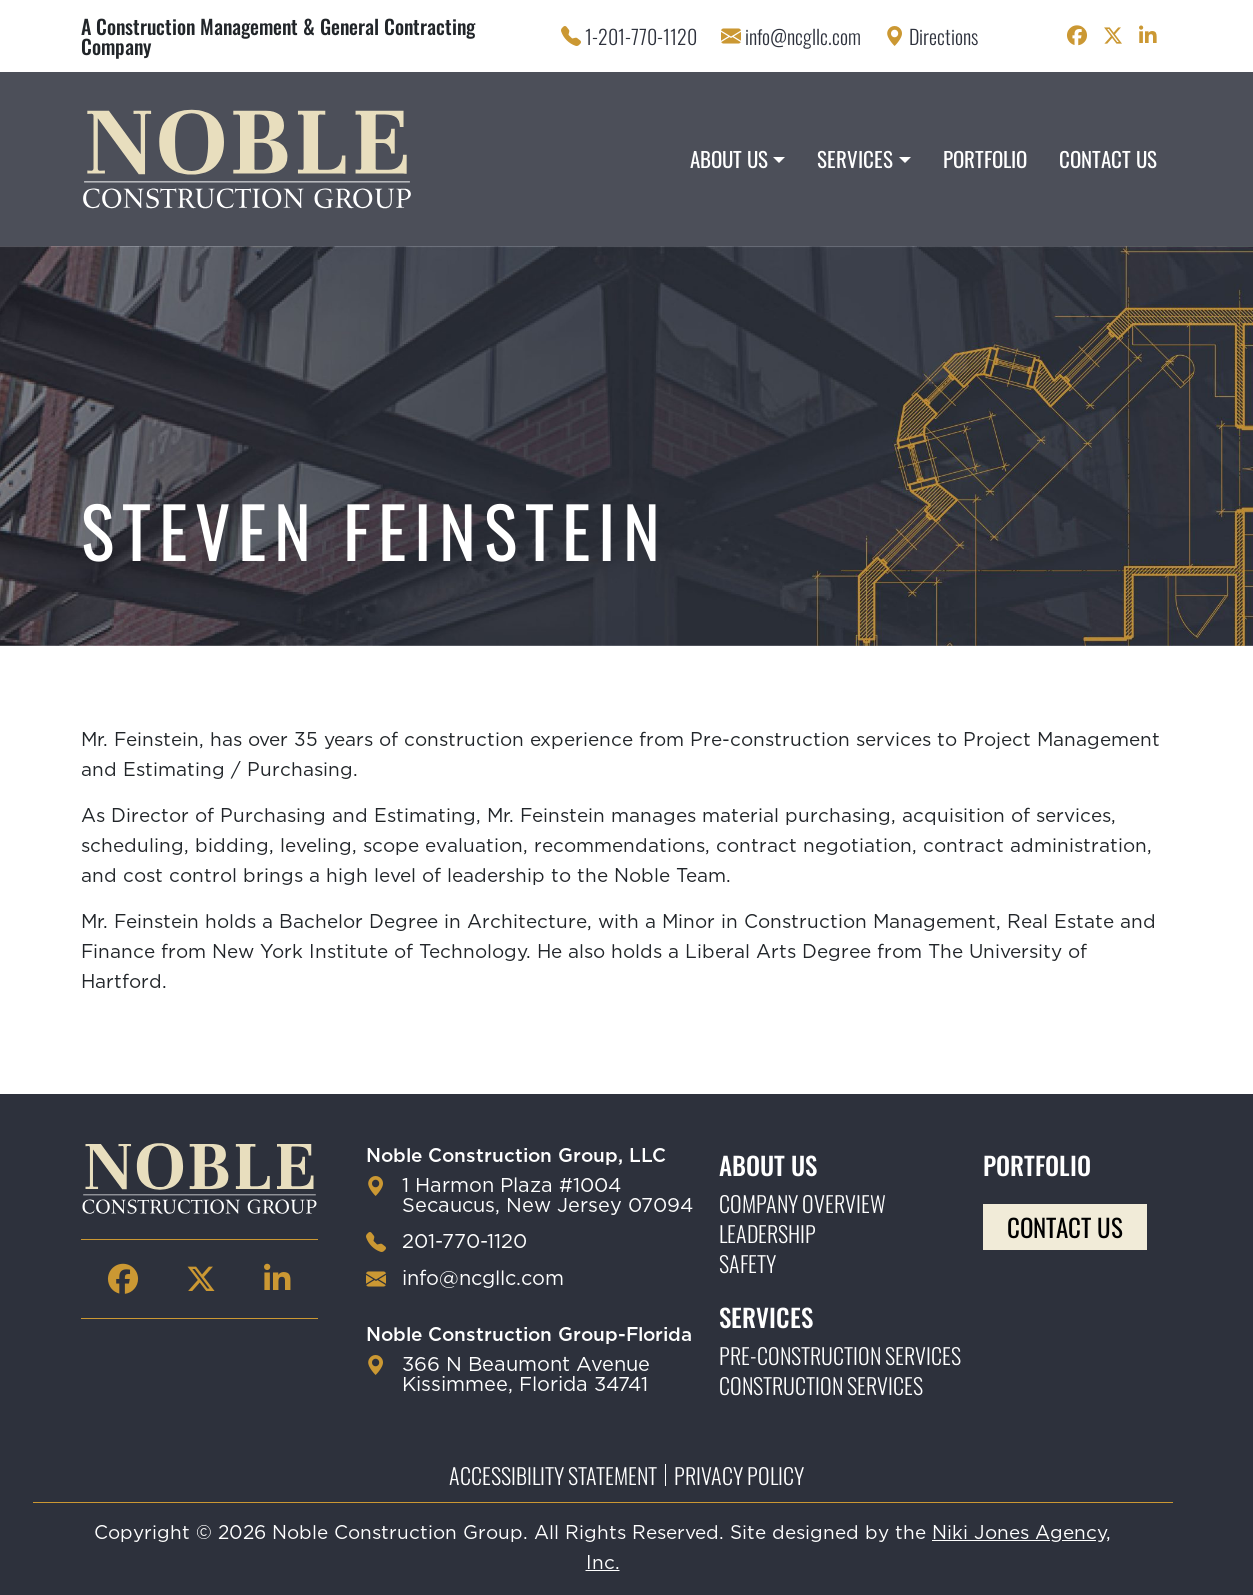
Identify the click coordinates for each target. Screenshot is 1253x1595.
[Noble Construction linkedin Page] (1148, 36)
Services (855, 158)
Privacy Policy (739, 1475)
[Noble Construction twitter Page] (1113, 36)
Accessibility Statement (553, 1475)
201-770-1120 (464, 1242)
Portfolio (985, 158)
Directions (943, 36)
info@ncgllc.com (803, 36)
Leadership (767, 1233)
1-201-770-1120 (641, 36)
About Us (729, 158)
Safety (747, 1263)
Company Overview (802, 1203)
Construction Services (821, 1385)
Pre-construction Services (840, 1355)
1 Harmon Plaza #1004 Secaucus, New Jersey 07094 (547, 1196)
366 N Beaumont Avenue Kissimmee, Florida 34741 (526, 1375)
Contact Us (1108, 158)
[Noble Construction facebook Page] (1077, 36)
